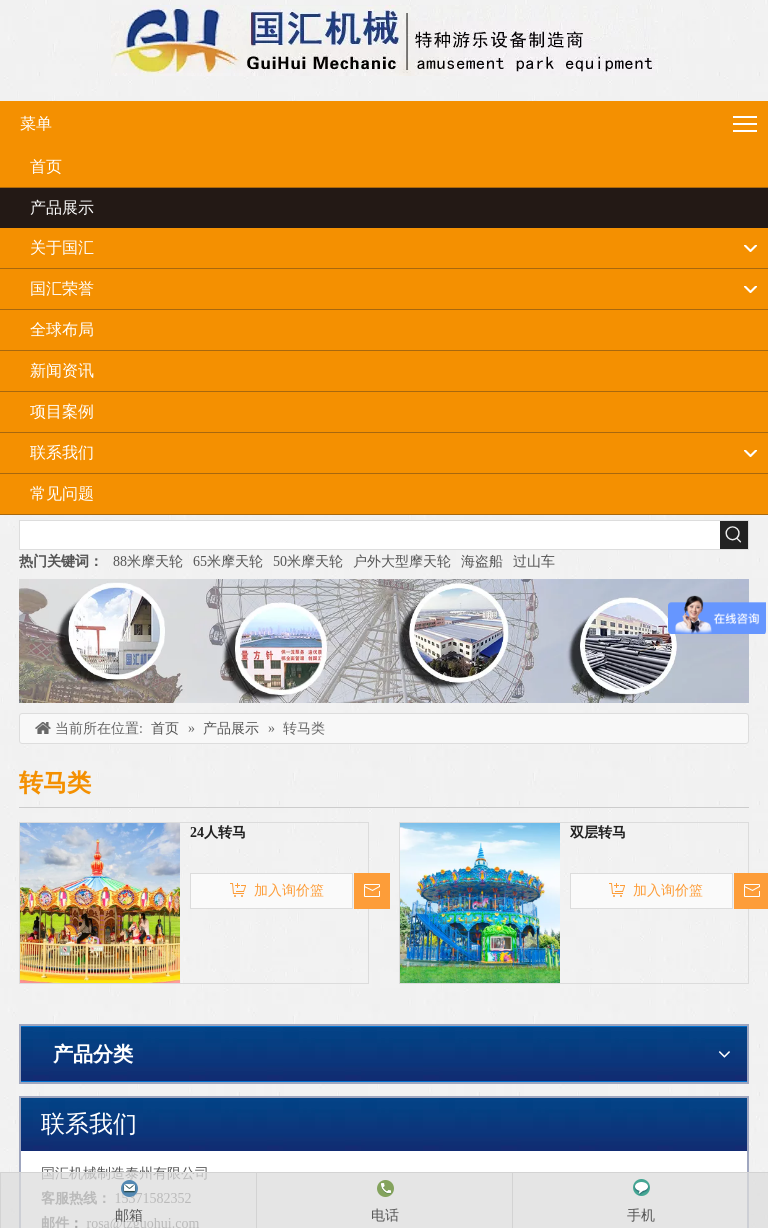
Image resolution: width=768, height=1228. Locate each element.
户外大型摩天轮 (402, 561)
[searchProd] (370, 535)
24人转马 (218, 832)
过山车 (534, 561)
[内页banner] (384, 641)
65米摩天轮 (228, 561)
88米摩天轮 (148, 561)
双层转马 (598, 832)
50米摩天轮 (308, 561)
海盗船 (482, 561)
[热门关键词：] (734, 535)
